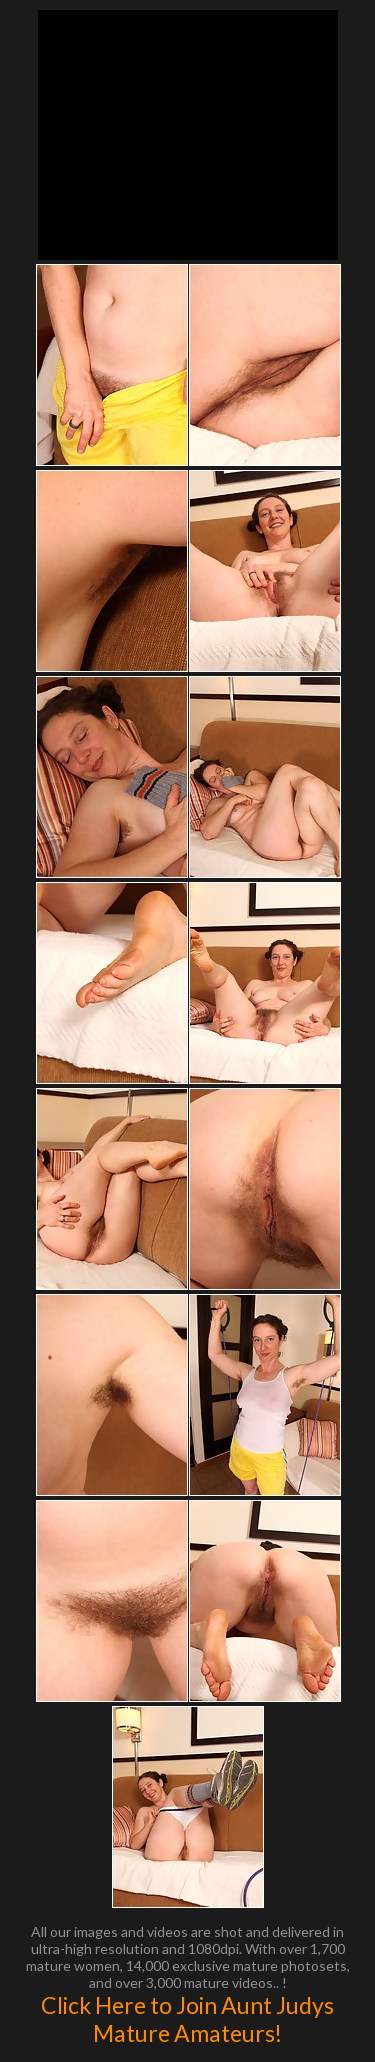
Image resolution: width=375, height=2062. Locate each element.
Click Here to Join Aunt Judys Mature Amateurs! (187, 2019)
